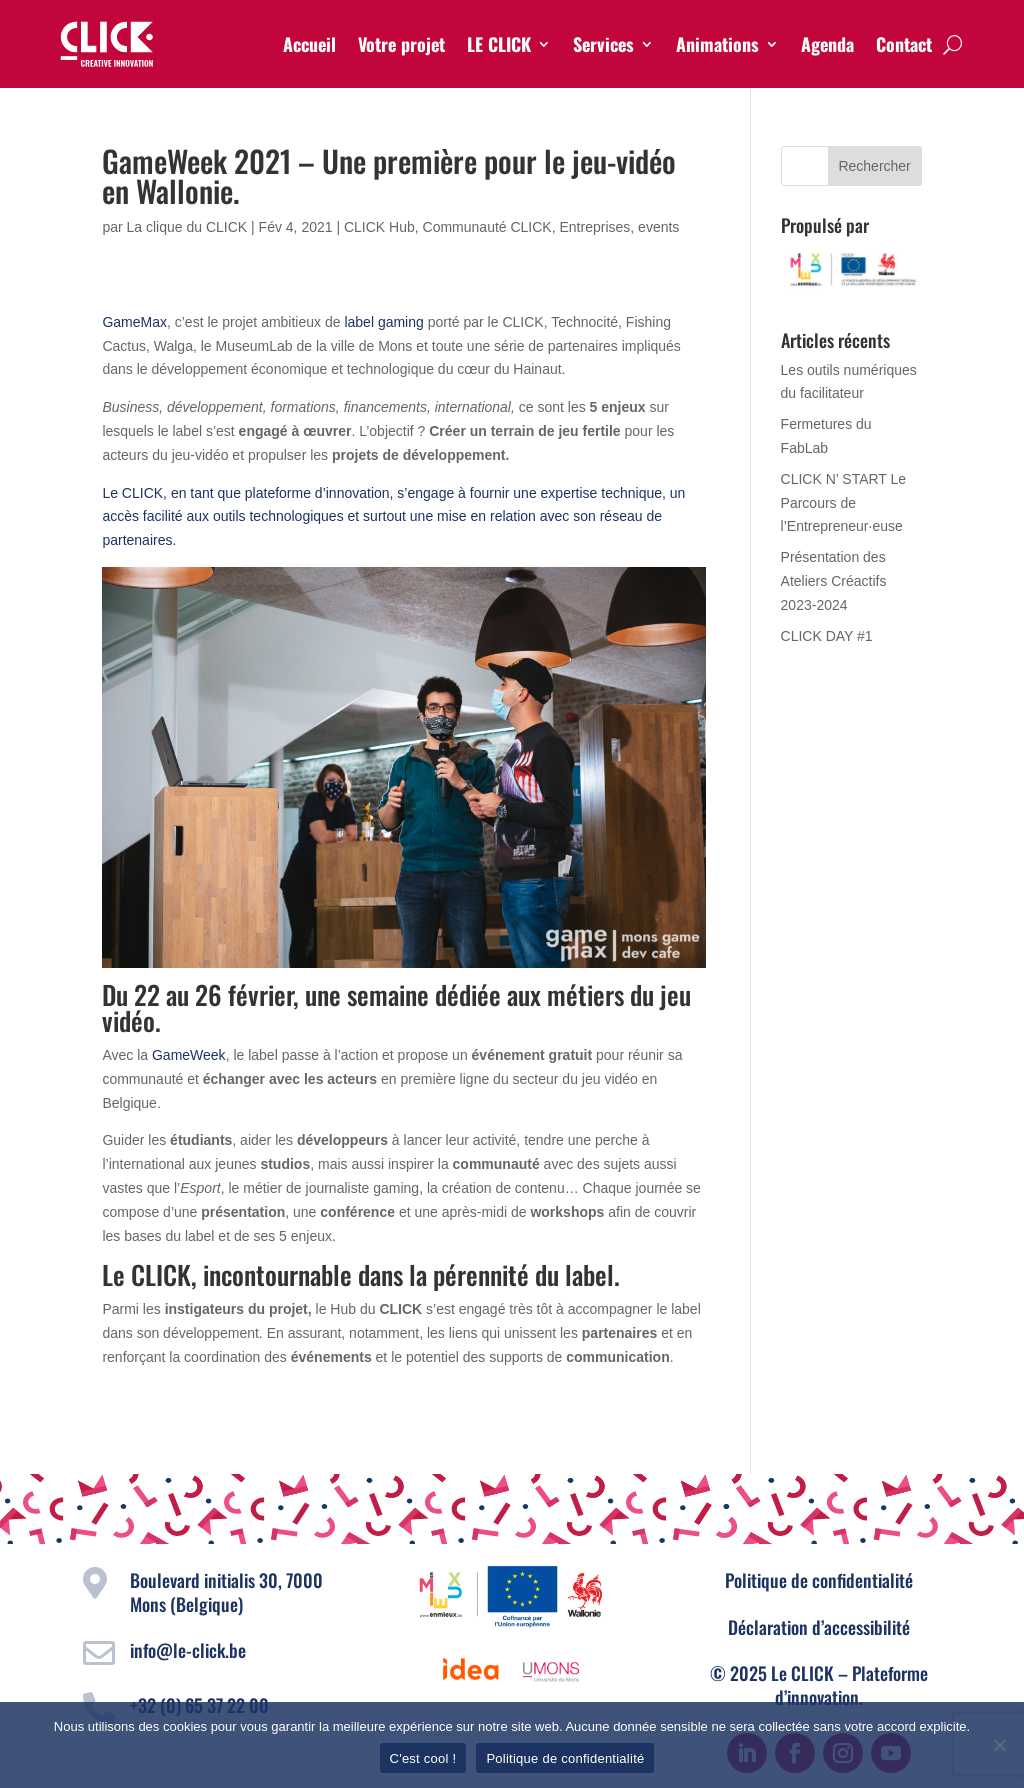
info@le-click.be (188, 1650)
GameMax (134, 322)
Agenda (827, 44)
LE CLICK (499, 44)
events (658, 227)
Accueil (309, 44)
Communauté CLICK (487, 227)
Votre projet (401, 44)
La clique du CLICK (187, 227)
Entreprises (595, 227)
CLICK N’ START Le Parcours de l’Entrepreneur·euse (844, 503)
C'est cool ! (423, 1758)
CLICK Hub (379, 227)
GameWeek (189, 1055)
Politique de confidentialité (819, 1580)
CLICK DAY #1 (827, 636)
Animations (717, 44)
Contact (904, 44)
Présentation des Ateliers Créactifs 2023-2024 (834, 581)
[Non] (999, 1745)
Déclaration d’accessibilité (819, 1627)
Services (603, 44)
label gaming (383, 322)
